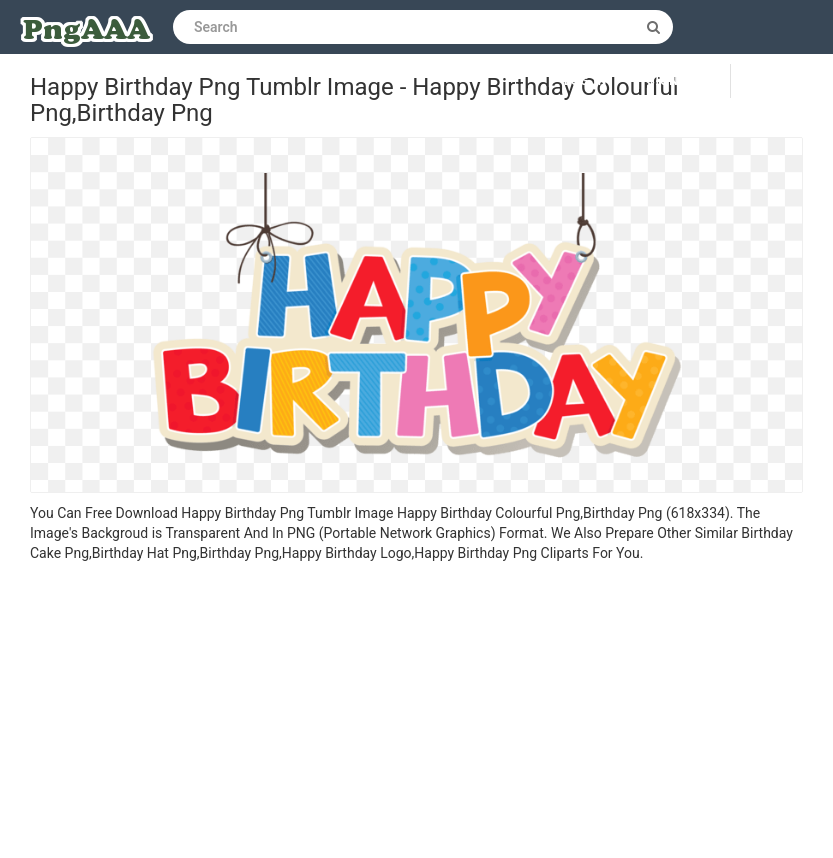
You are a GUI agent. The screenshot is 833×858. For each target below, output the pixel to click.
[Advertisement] (416, 713)
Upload (782, 81)
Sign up (673, 81)
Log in (586, 81)
